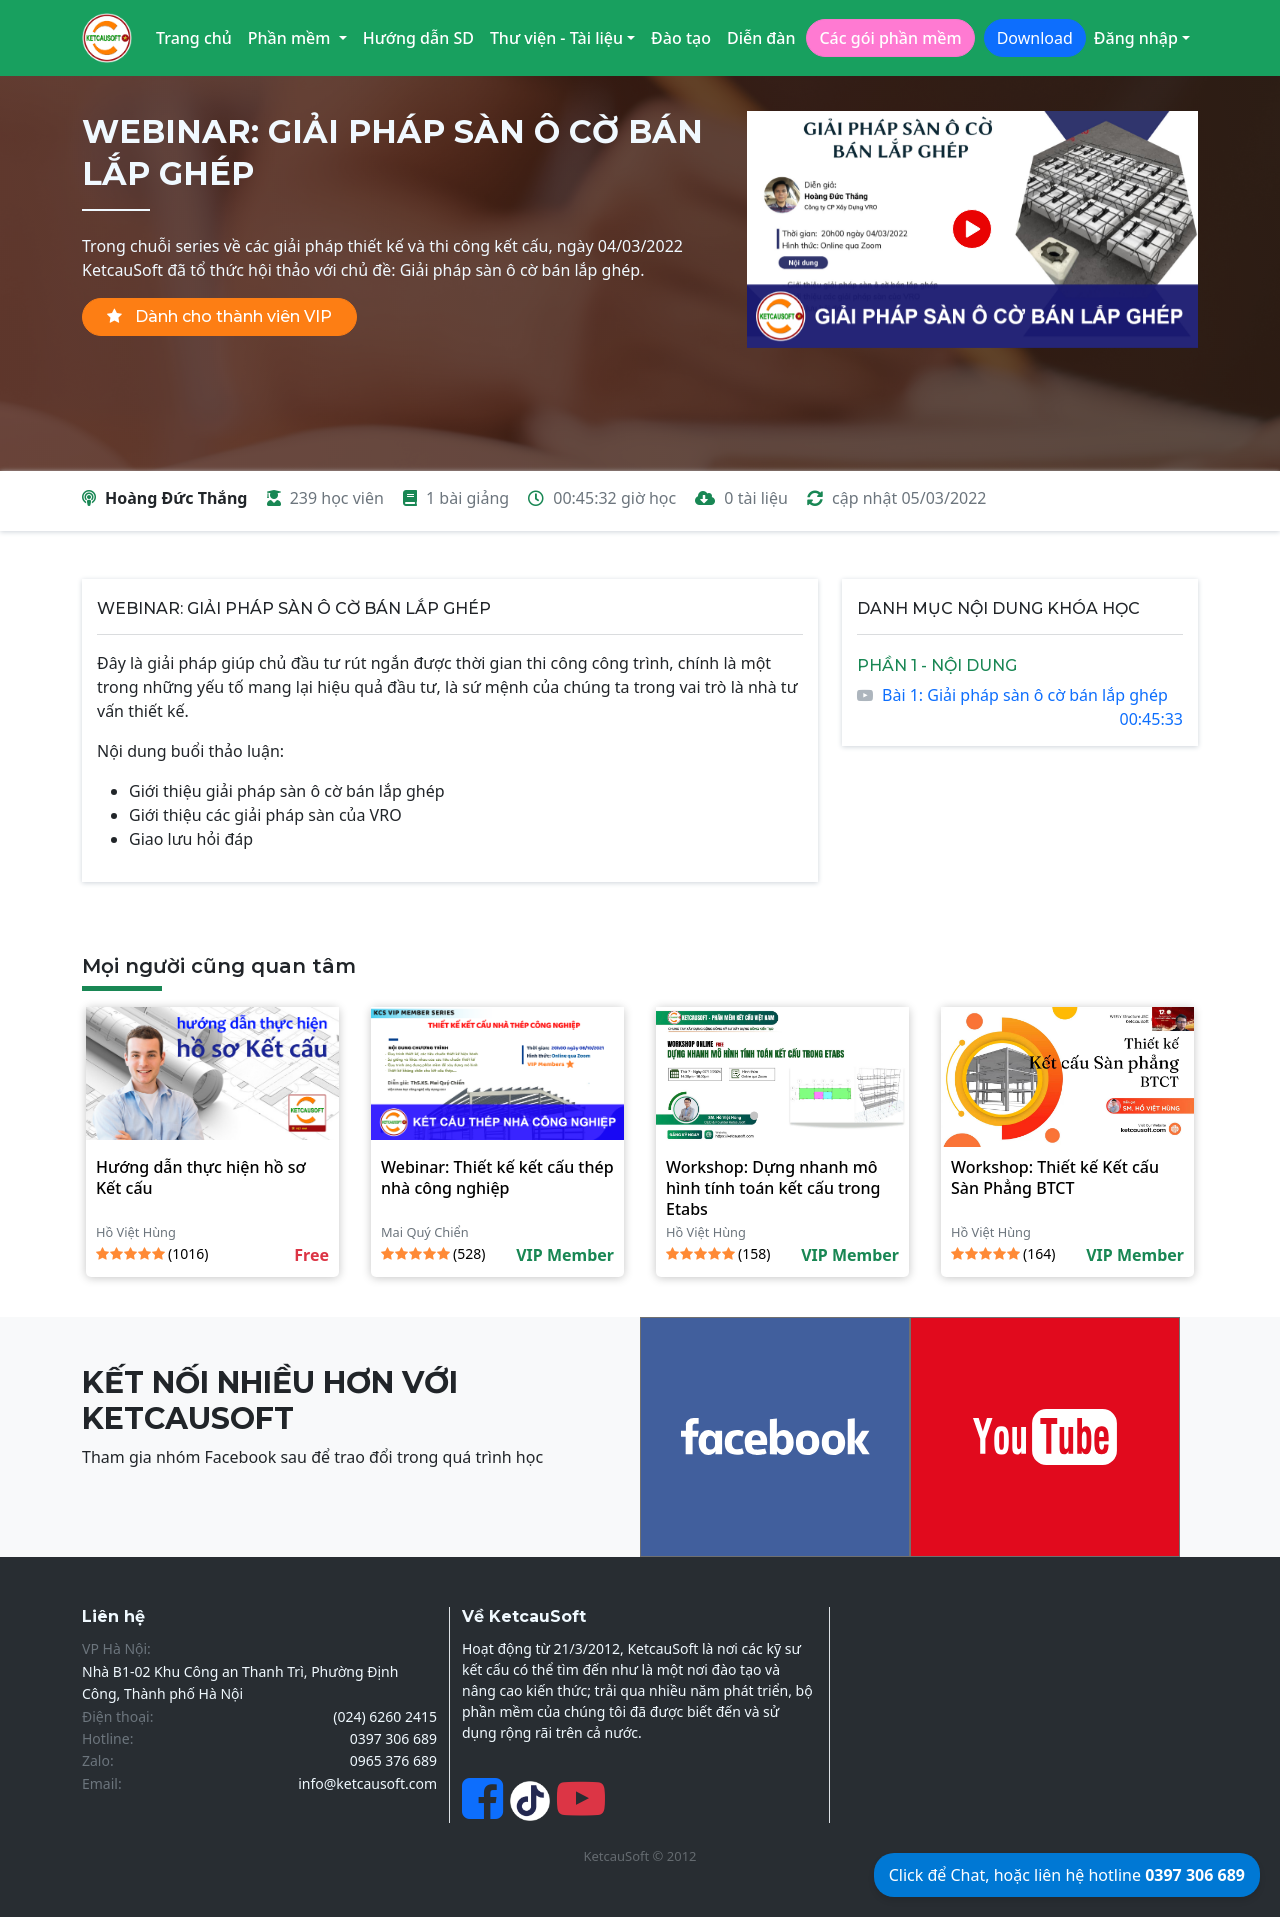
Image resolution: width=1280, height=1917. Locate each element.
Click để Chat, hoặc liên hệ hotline (1067, 1875)
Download (1035, 38)
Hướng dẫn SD (418, 38)
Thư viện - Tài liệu (556, 38)
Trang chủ (194, 38)
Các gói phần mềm (890, 38)
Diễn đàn (761, 38)
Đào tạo (681, 38)
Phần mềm (291, 38)
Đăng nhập (1136, 38)
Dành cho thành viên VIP (219, 316)
